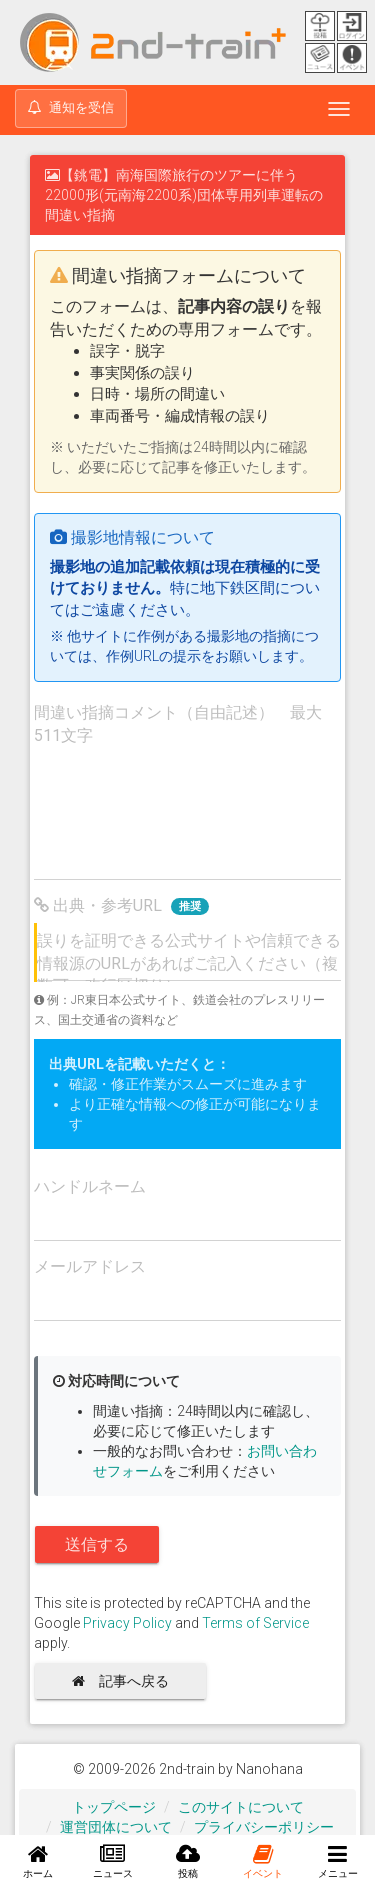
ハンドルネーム (90, 1186)
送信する (97, 1544)
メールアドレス (90, 1266)
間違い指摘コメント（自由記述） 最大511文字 (178, 724)
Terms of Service (255, 1623)
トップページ (114, 1807)
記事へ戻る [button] (127, 1681)
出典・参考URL (121, 905)
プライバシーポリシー (264, 1827)
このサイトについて (241, 1807)
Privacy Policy (127, 1623)
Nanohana (269, 1769)
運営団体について (116, 1827)
